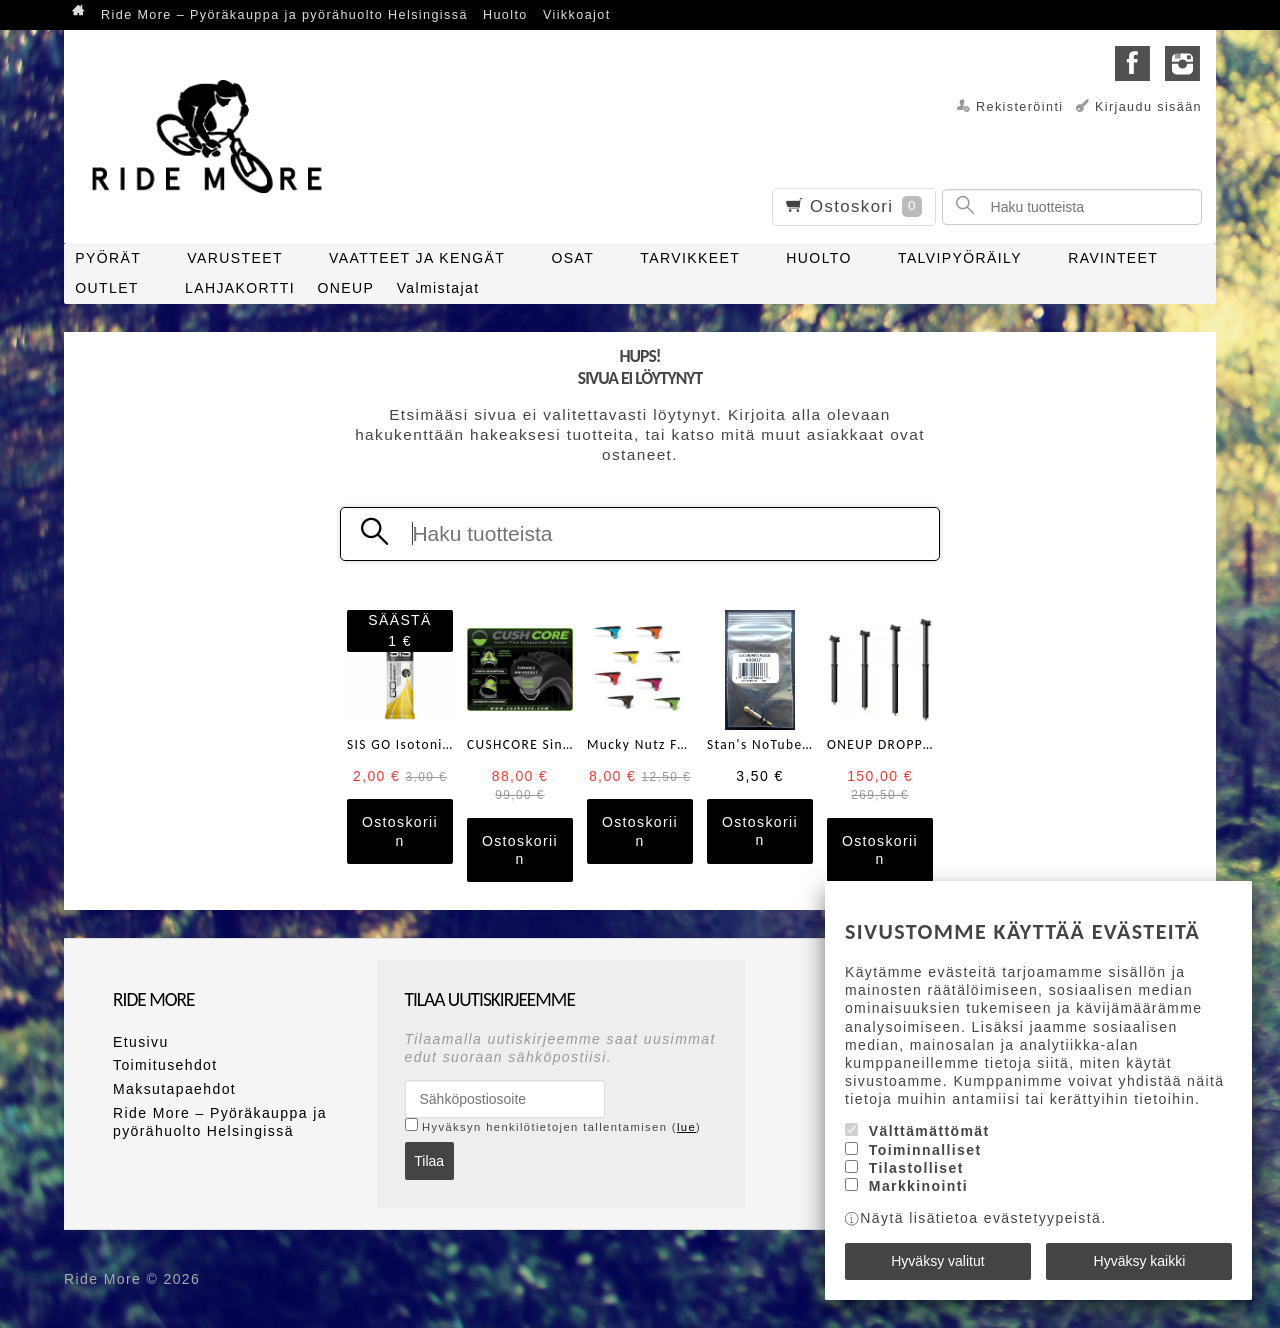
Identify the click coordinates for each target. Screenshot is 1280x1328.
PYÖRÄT (108, 258)
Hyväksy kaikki (1140, 1261)
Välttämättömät (929, 1131)
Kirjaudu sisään (1148, 107)
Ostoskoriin (400, 831)
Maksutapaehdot (174, 1089)
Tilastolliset (916, 1168)
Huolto (505, 15)
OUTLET (107, 288)
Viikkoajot (577, 15)
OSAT (572, 258)
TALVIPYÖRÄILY (960, 258)
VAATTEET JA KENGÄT (417, 258)
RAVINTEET (1113, 258)
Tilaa (429, 1161)
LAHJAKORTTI (240, 288)
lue (686, 1127)
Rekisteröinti (1020, 107)
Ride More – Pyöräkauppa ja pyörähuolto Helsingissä (284, 15)
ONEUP (345, 288)
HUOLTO (818, 258)
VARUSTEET (235, 258)
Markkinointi (918, 1186)
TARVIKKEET (690, 258)
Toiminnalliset (925, 1150)
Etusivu (141, 1042)
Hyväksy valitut (937, 1261)
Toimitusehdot (165, 1065)
